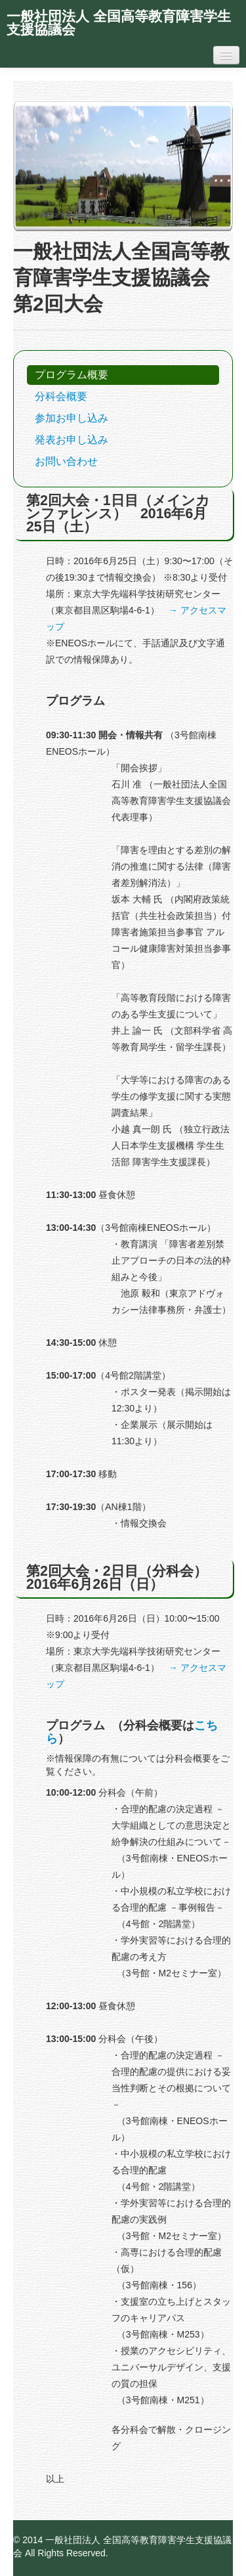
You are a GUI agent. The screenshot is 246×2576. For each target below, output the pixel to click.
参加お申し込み (71, 418)
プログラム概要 (71, 374)
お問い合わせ (66, 461)
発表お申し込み (71, 439)
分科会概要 (61, 396)
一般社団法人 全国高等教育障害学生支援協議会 (119, 23)
